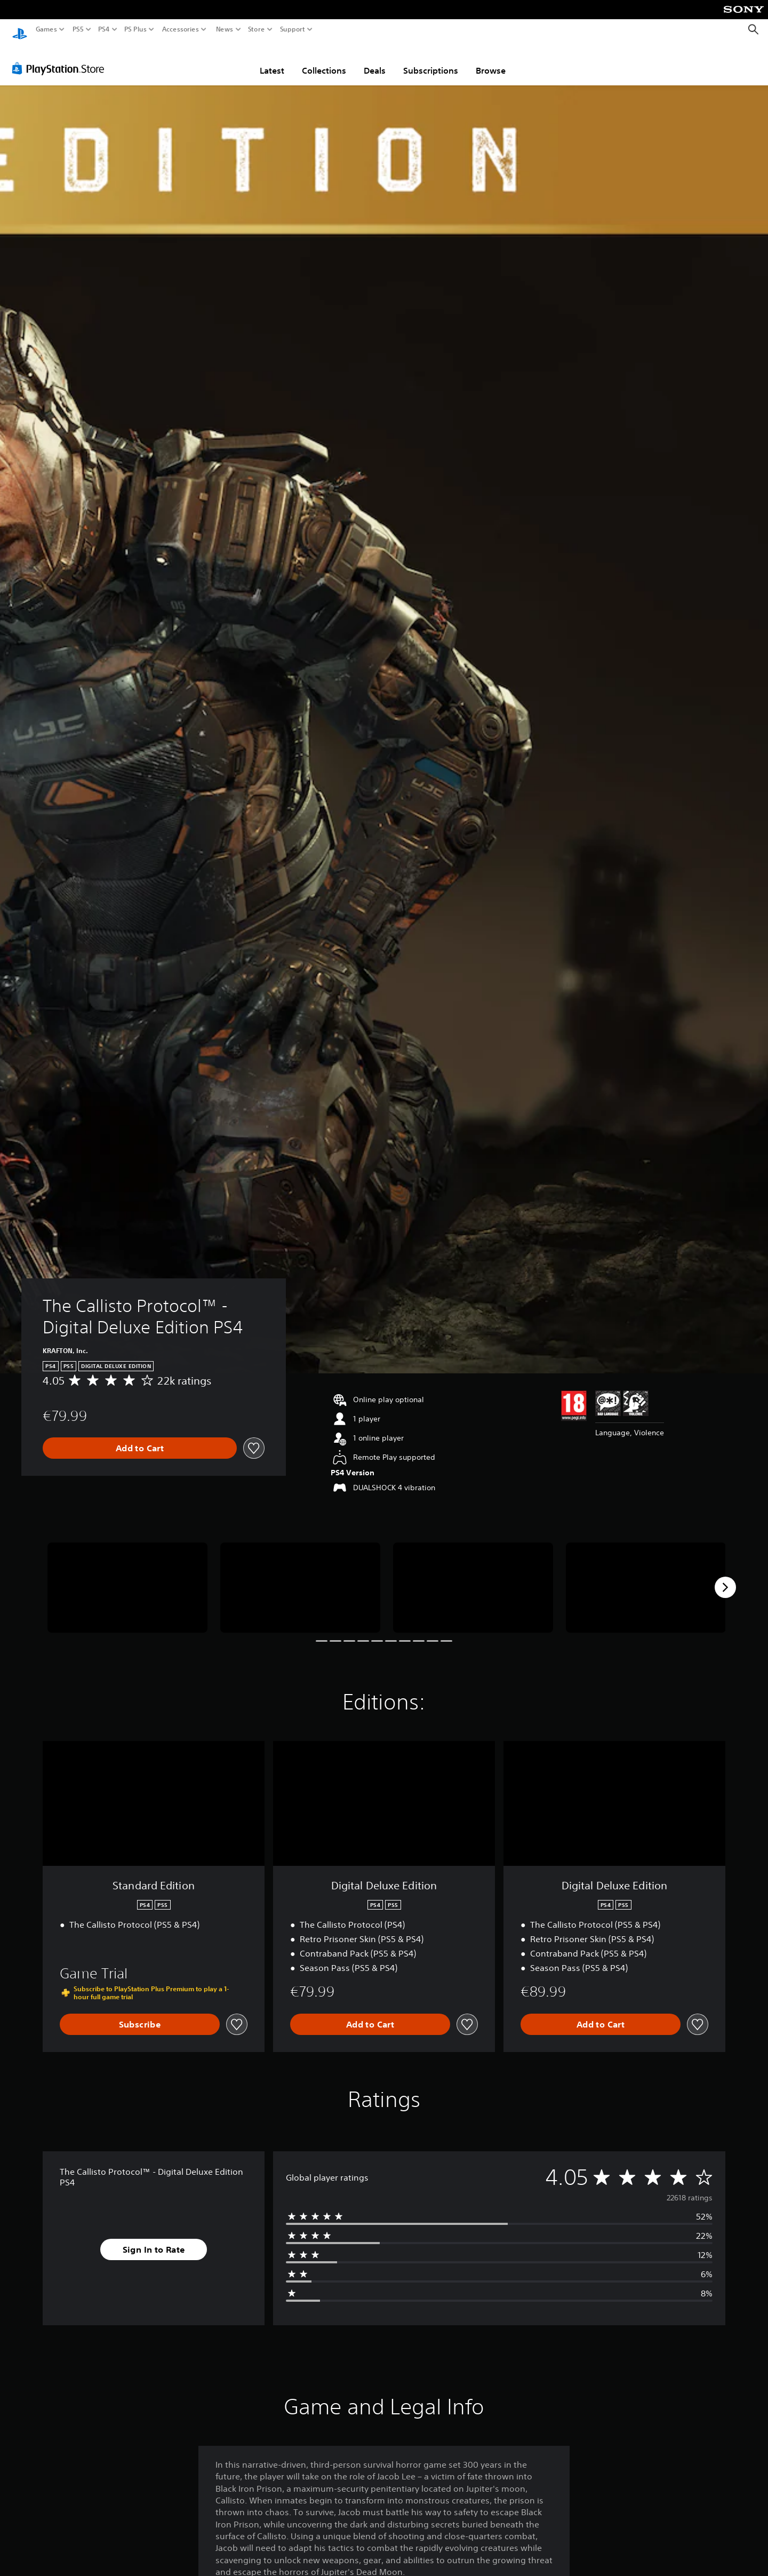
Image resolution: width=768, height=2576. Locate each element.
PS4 (104, 29)
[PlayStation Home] (20, 29)
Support (293, 29)
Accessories (180, 29)
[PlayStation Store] (61, 58)
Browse (491, 60)
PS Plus (135, 29)
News (224, 29)
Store (256, 29)
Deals (375, 60)
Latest (272, 60)
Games (46, 29)
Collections (324, 60)
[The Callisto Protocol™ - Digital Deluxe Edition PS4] (127, 1577)
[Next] (725, 1577)
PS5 (78, 29)
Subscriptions (430, 60)
